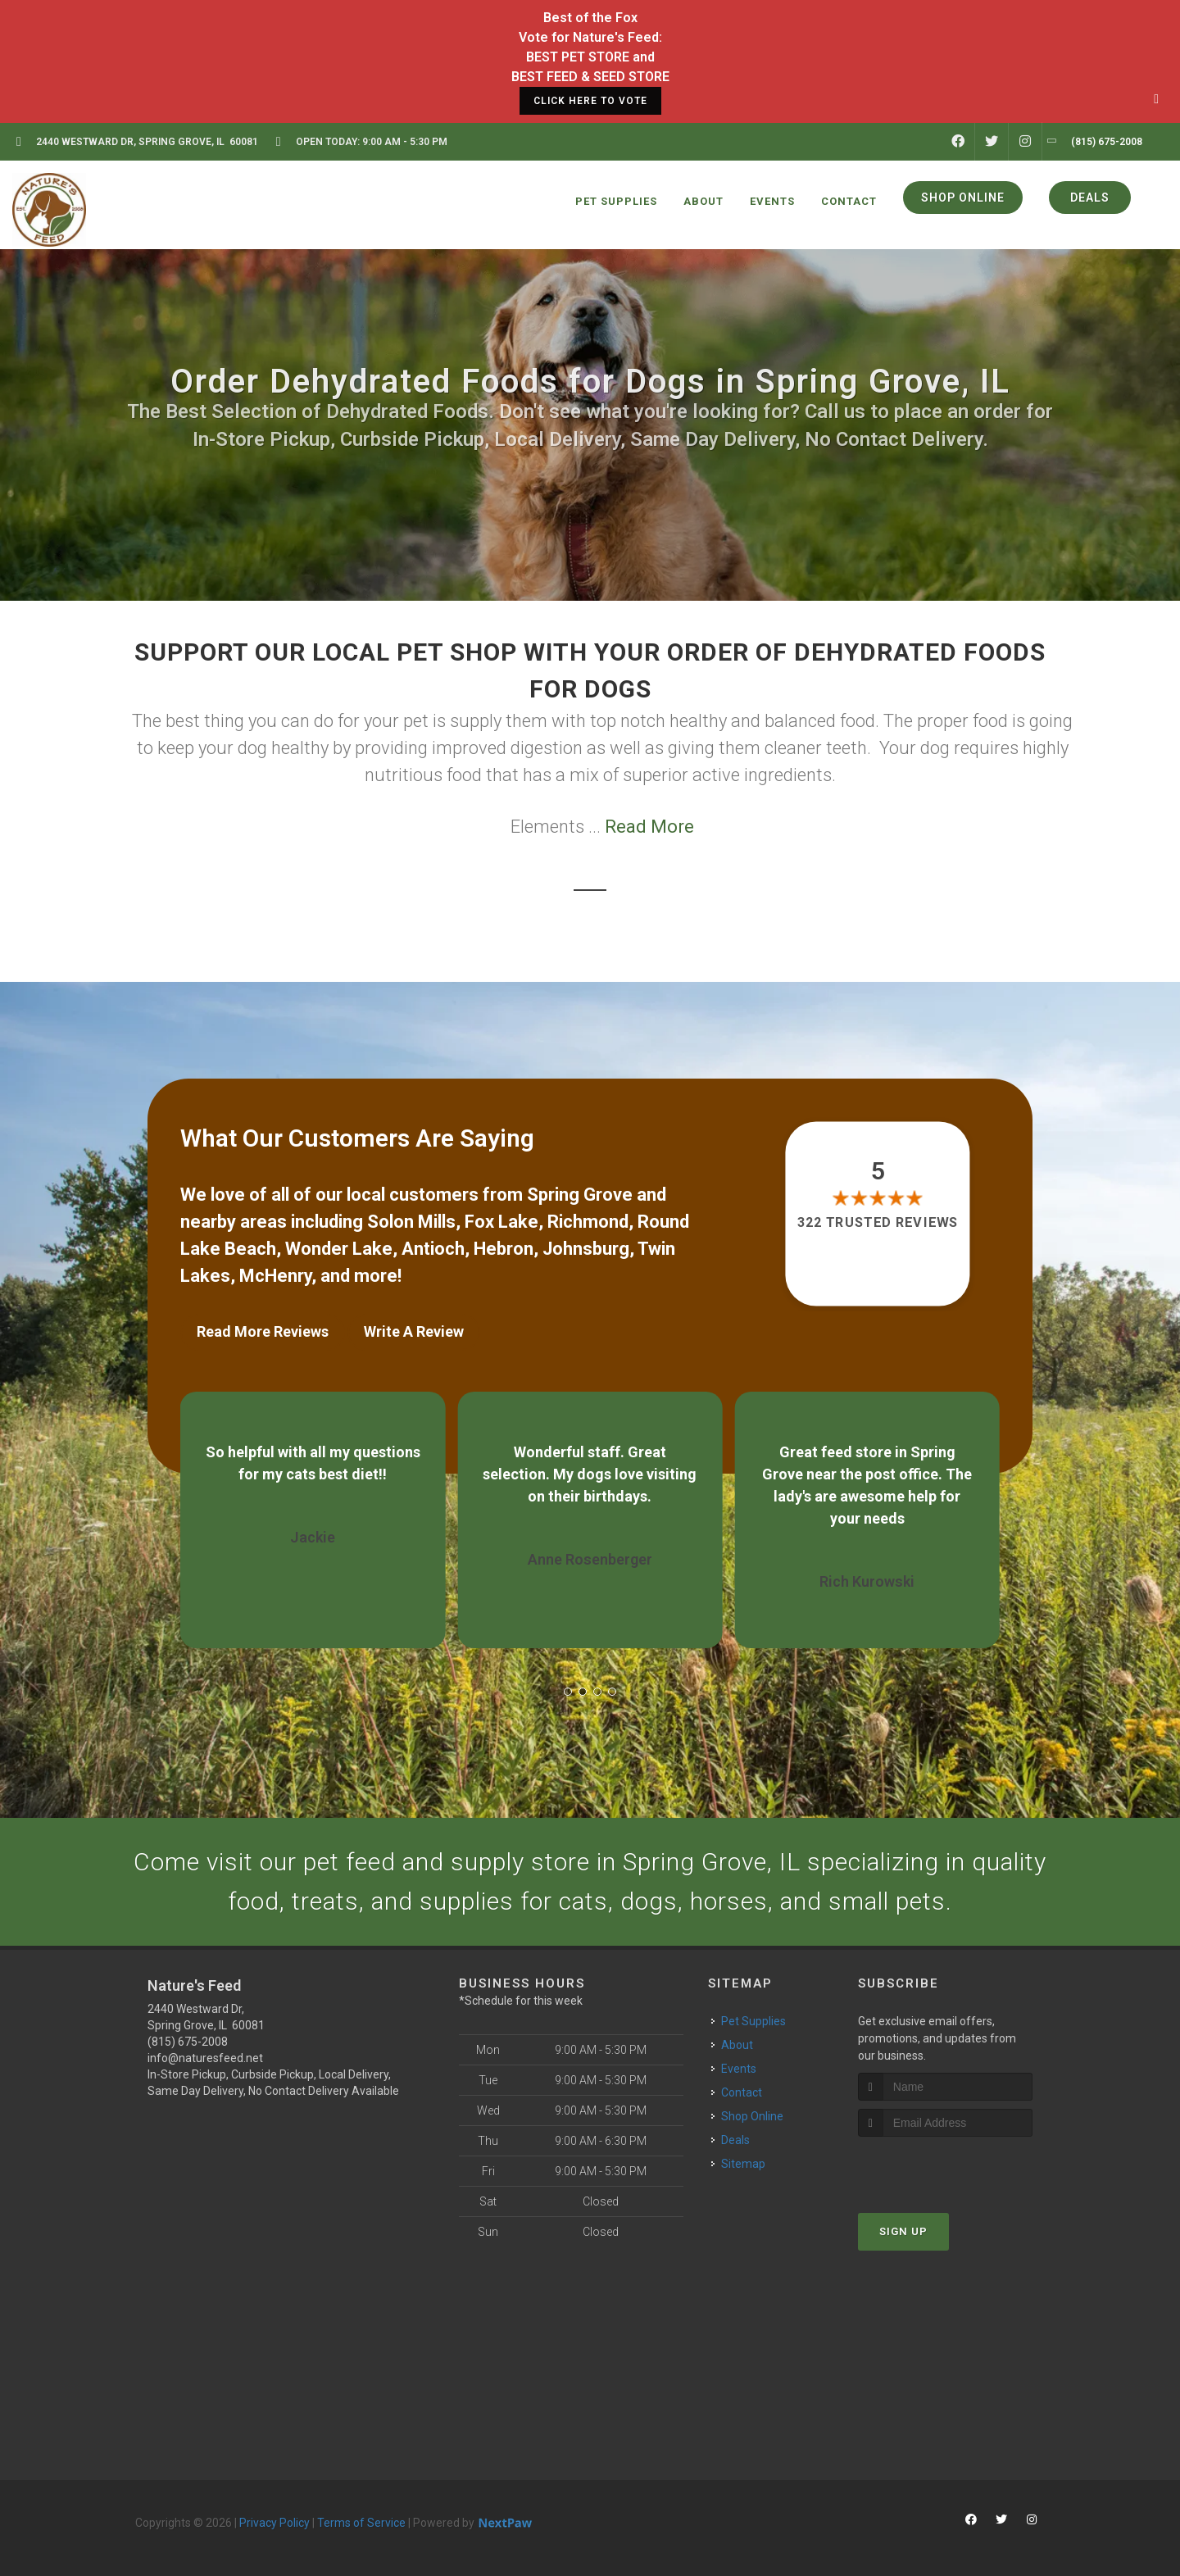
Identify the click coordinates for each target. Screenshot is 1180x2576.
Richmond (588, 1221)
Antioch (433, 1248)
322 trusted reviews (878, 1222)
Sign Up (903, 2231)
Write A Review (414, 1331)
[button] (568, 1692)
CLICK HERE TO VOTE (590, 101)
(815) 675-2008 (188, 2041)
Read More (649, 826)
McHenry (275, 1275)
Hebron (503, 1248)
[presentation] (945, 2167)
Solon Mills (411, 1221)
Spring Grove (580, 1194)
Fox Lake (501, 1221)
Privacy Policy (274, 2522)
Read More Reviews (263, 1331)
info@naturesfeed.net (205, 2058)
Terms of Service (361, 2522)
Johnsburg (585, 1248)
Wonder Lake (339, 1248)
